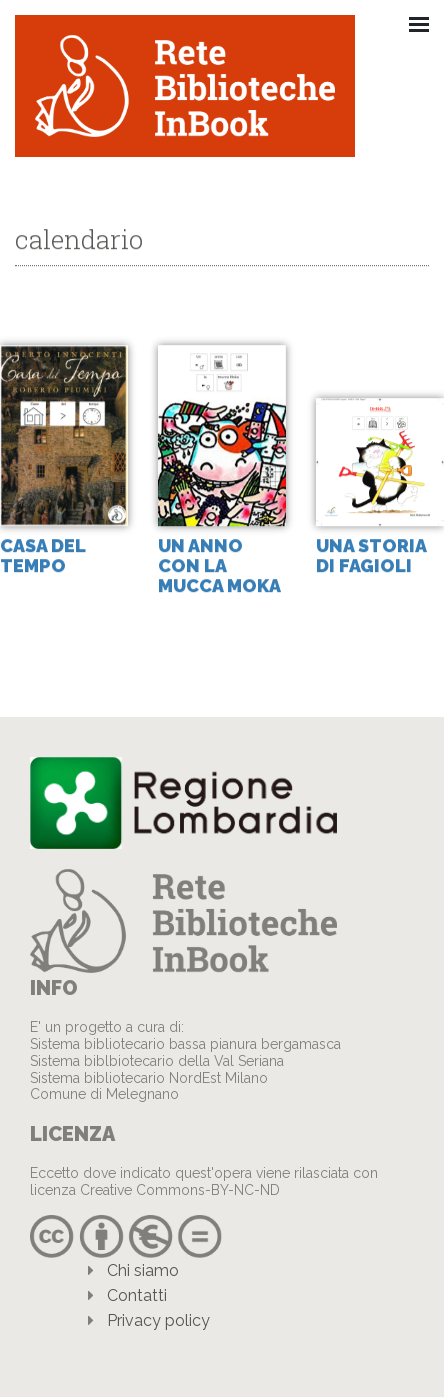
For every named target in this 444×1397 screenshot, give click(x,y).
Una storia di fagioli (371, 556)
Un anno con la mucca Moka (219, 566)
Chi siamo (143, 1270)
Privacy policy (158, 1320)
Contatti (137, 1295)
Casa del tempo (42, 556)
